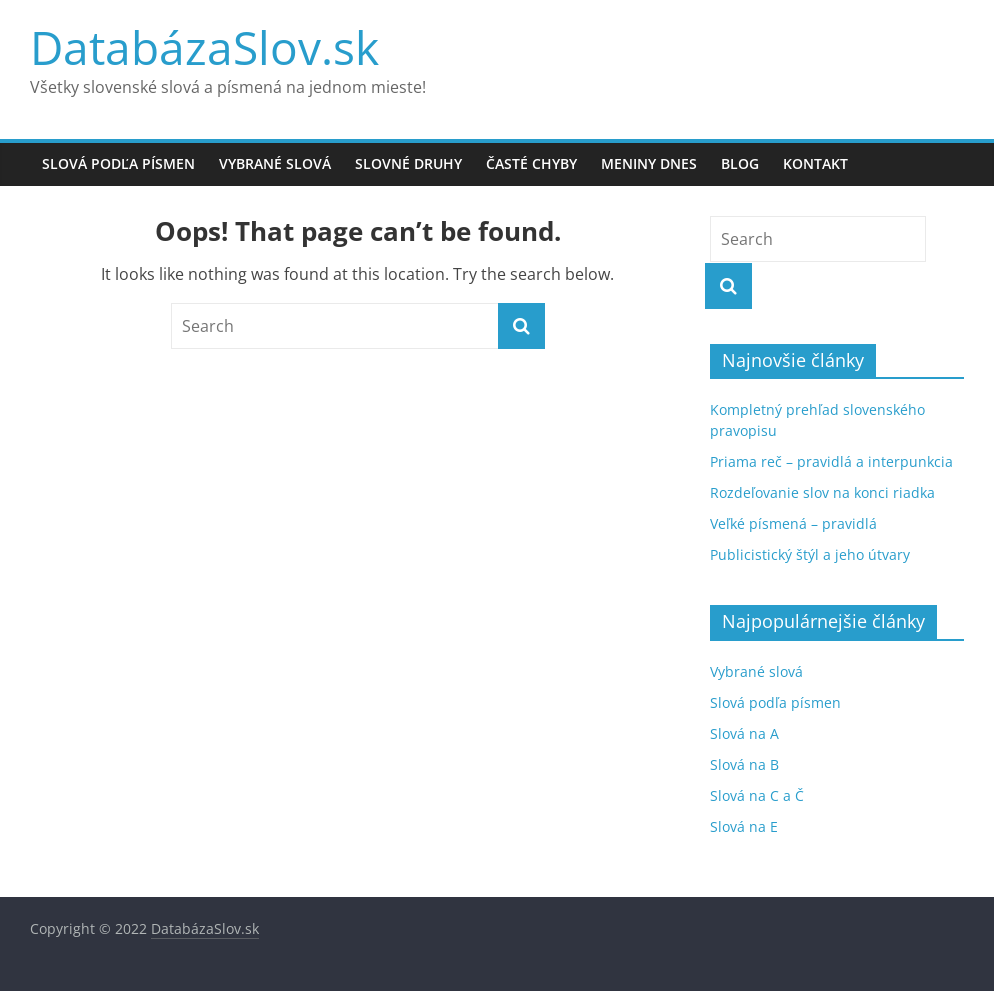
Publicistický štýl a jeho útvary (810, 554)
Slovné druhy (408, 163)
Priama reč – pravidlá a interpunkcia (831, 461)
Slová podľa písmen (118, 163)
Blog (740, 163)
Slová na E (744, 826)
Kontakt (815, 163)
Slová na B (744, 764)
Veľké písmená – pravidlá (793, 523)
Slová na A (744, 733)
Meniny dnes (649, 163)
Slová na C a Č (757, 795)
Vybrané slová (275, 163)
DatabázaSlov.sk (204, 47)
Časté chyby (531, 163)
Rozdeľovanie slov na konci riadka (822, 492)
